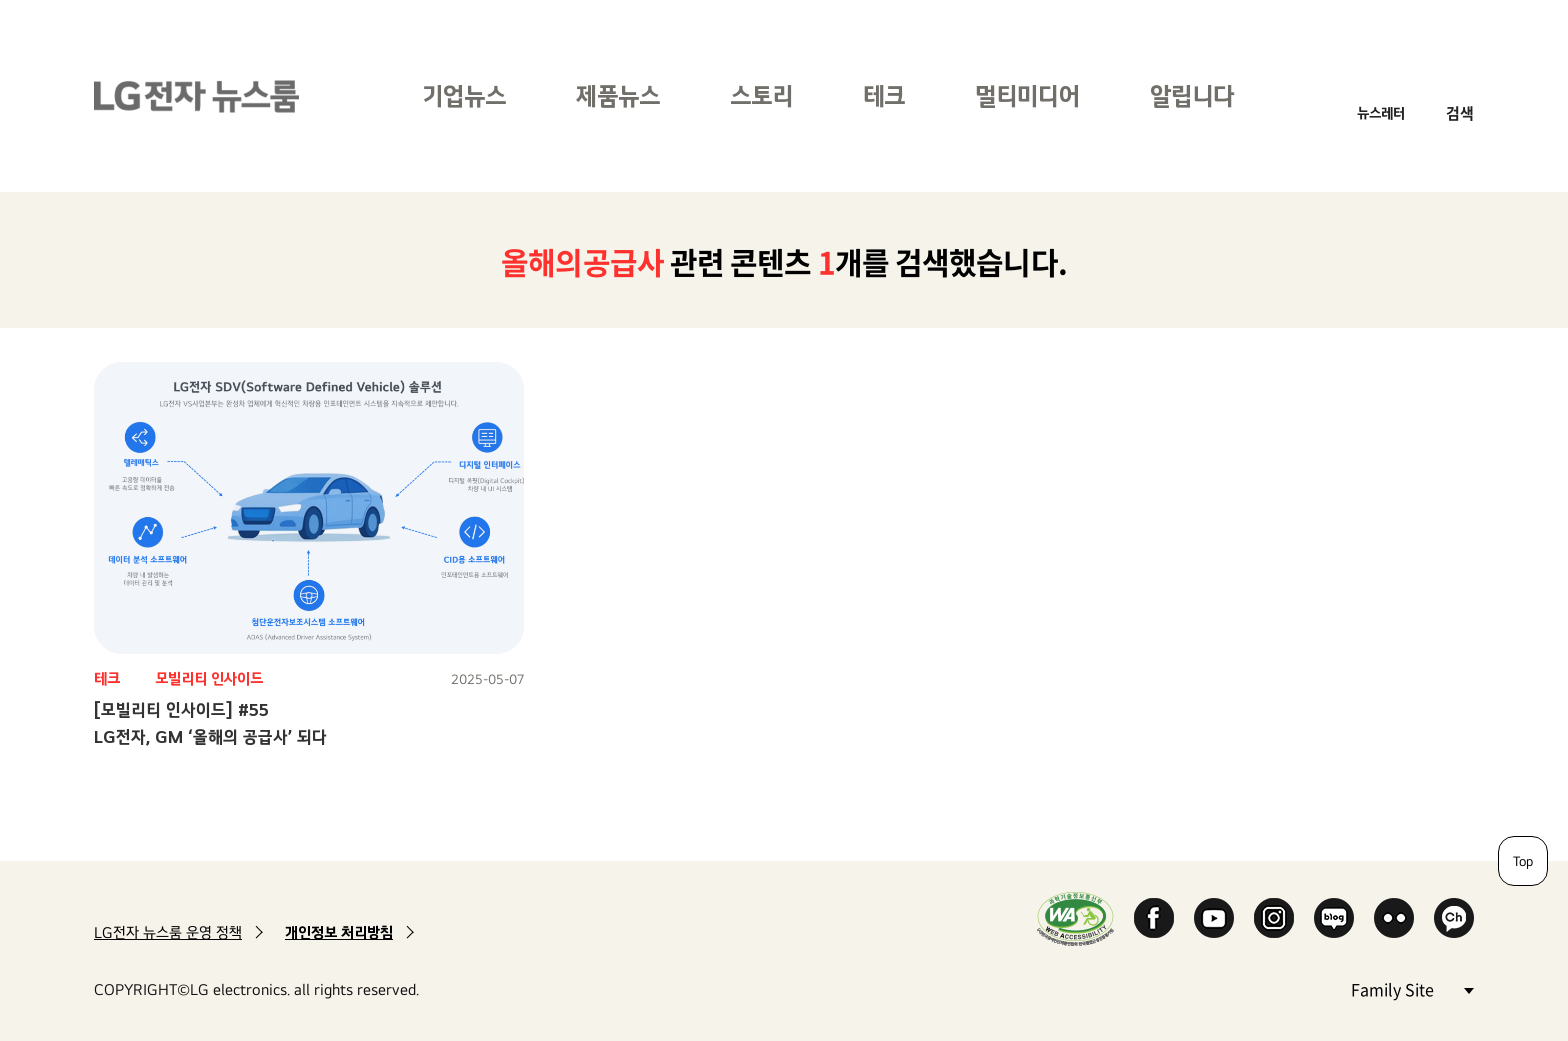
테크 (884, 95)
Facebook (1154, 918)
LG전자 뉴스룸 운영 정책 (168, 932)
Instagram (1274, 918)
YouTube (1214, 918)
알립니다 (1192, 95)
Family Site (1412, 988)
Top (1523, 861)
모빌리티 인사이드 (209, 678)
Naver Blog (1334, 918)
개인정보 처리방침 (339, 932)
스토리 (761, 95)
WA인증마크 (1075, 918)
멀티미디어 (1027, 95)
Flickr (1394, 918)
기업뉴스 (464, 95)
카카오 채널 (1454, 918)
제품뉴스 (618, 95)
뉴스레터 (1381, 112)
